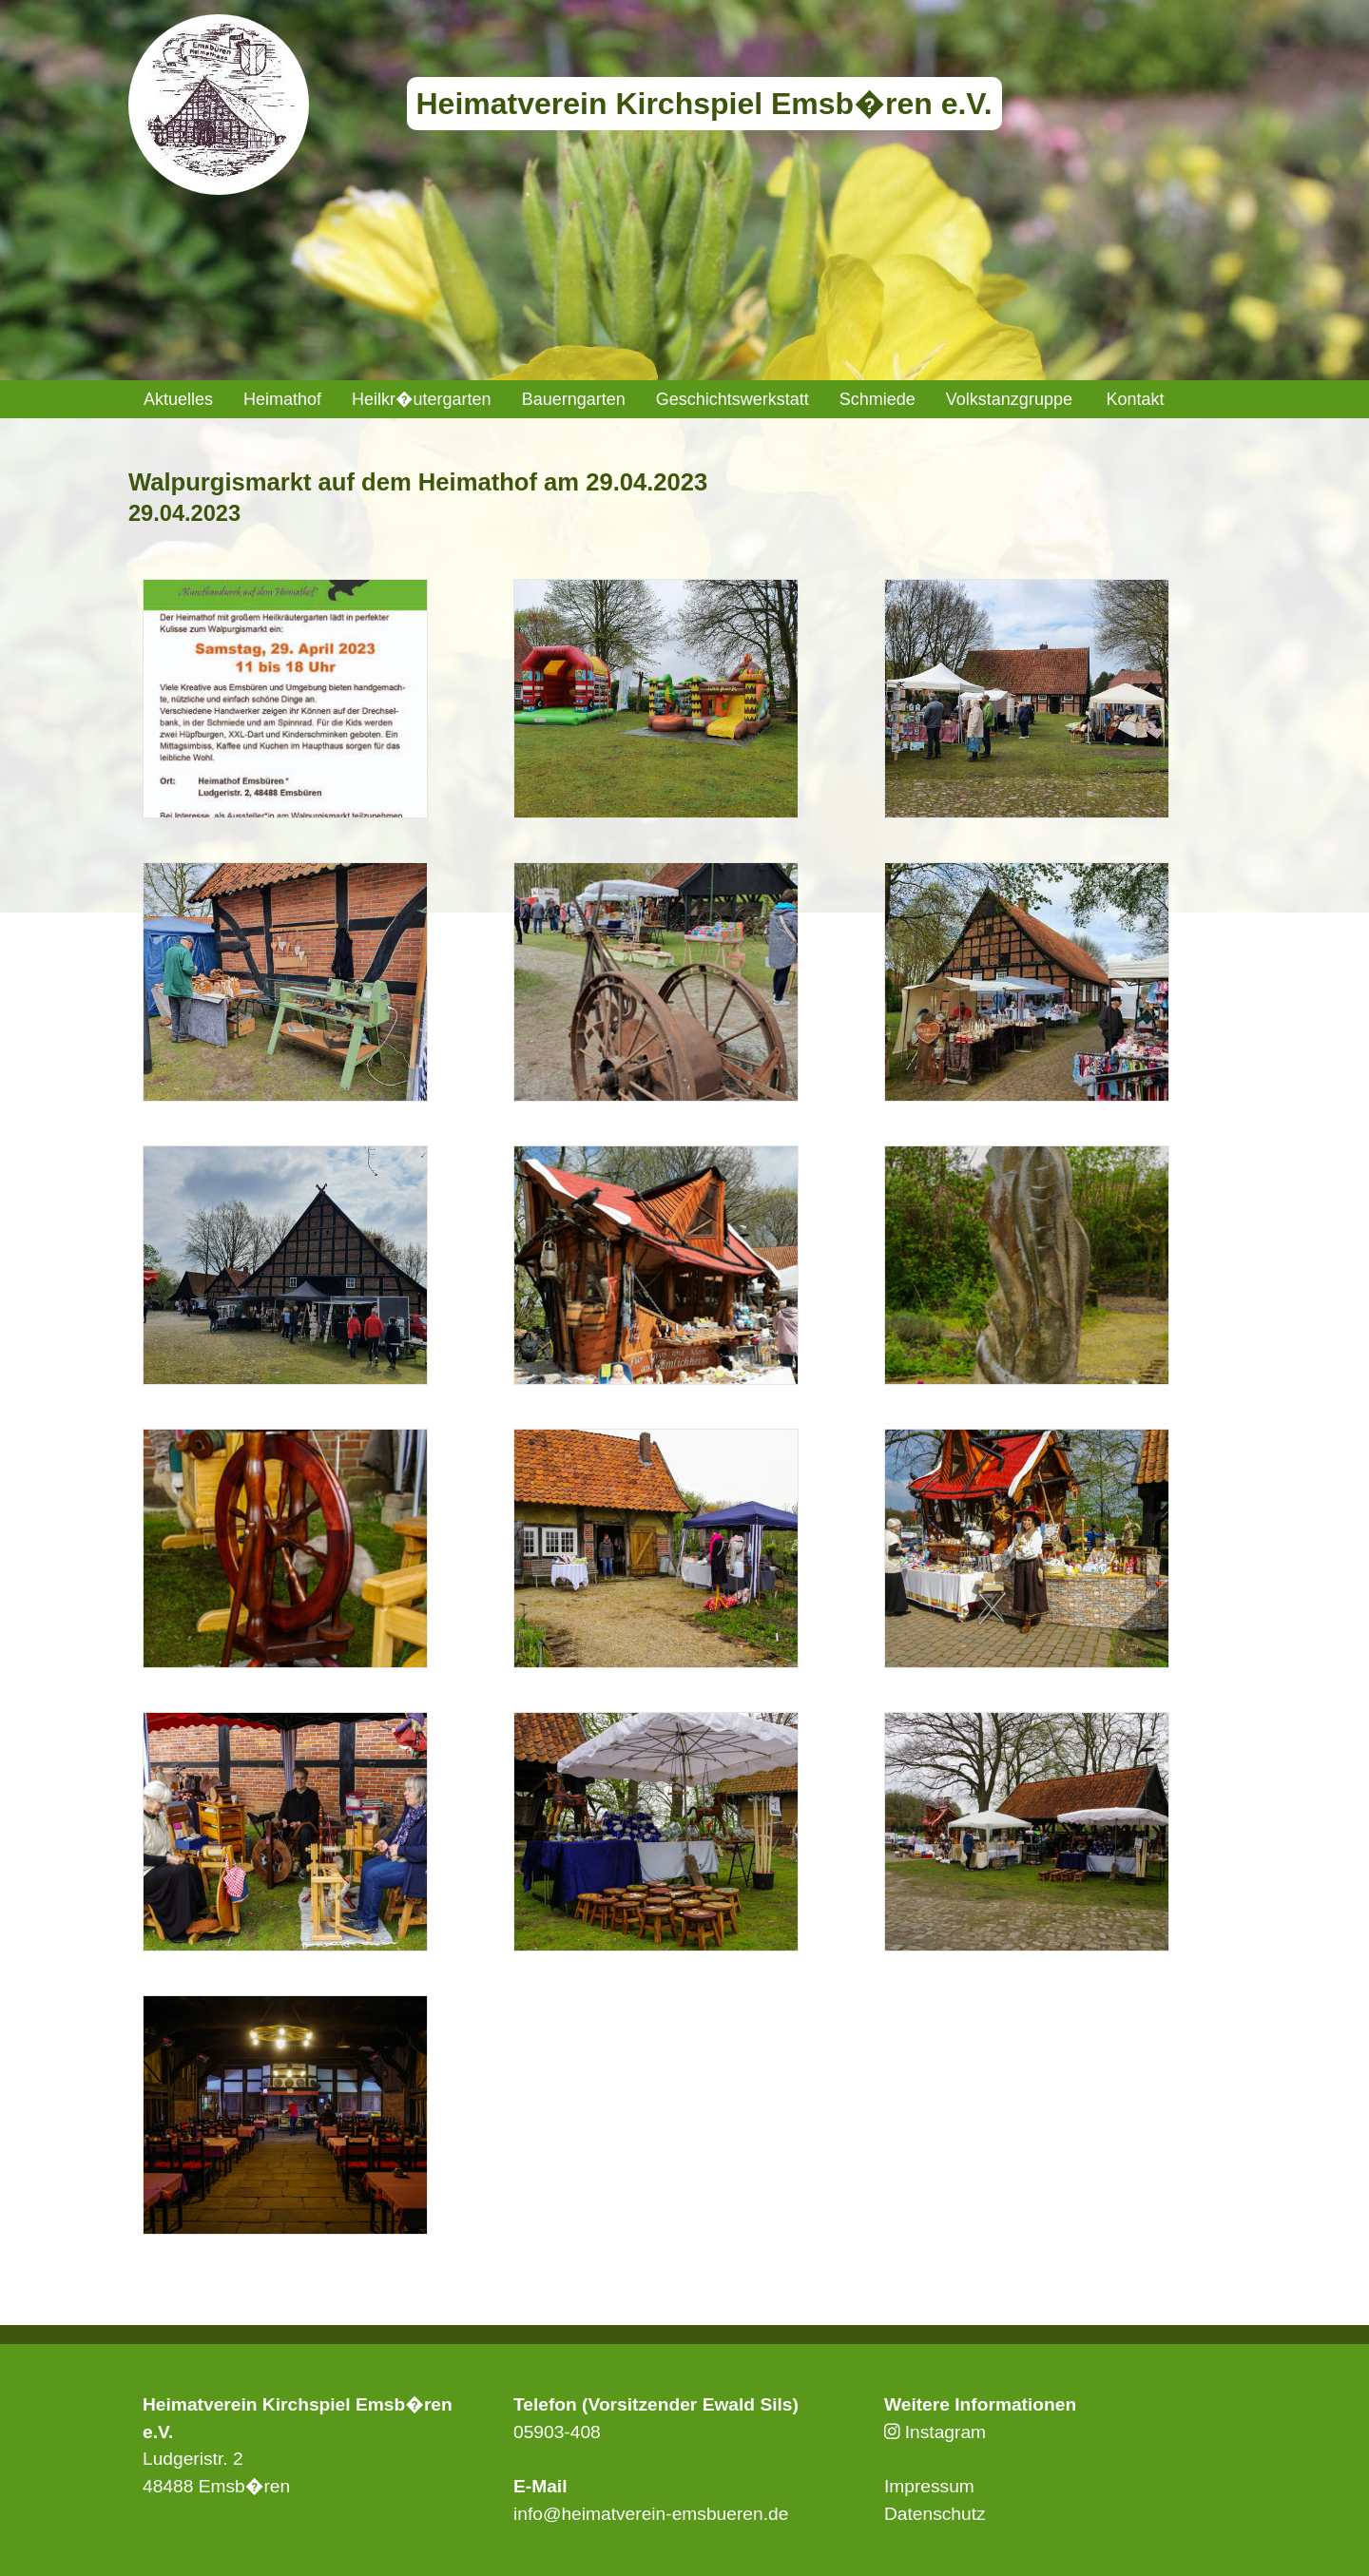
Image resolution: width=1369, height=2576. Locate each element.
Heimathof (282, 399)
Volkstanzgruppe (1009, 399)
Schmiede (877, 399)
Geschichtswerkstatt (732, 399)
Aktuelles (178, 399)
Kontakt (1135, 399)
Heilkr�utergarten (422, 399)
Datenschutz (935, 2514)
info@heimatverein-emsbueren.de (650, 2514)
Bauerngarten (574, 399)
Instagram (935, 2432)
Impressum (929, 2486)
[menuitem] (178, 399)
